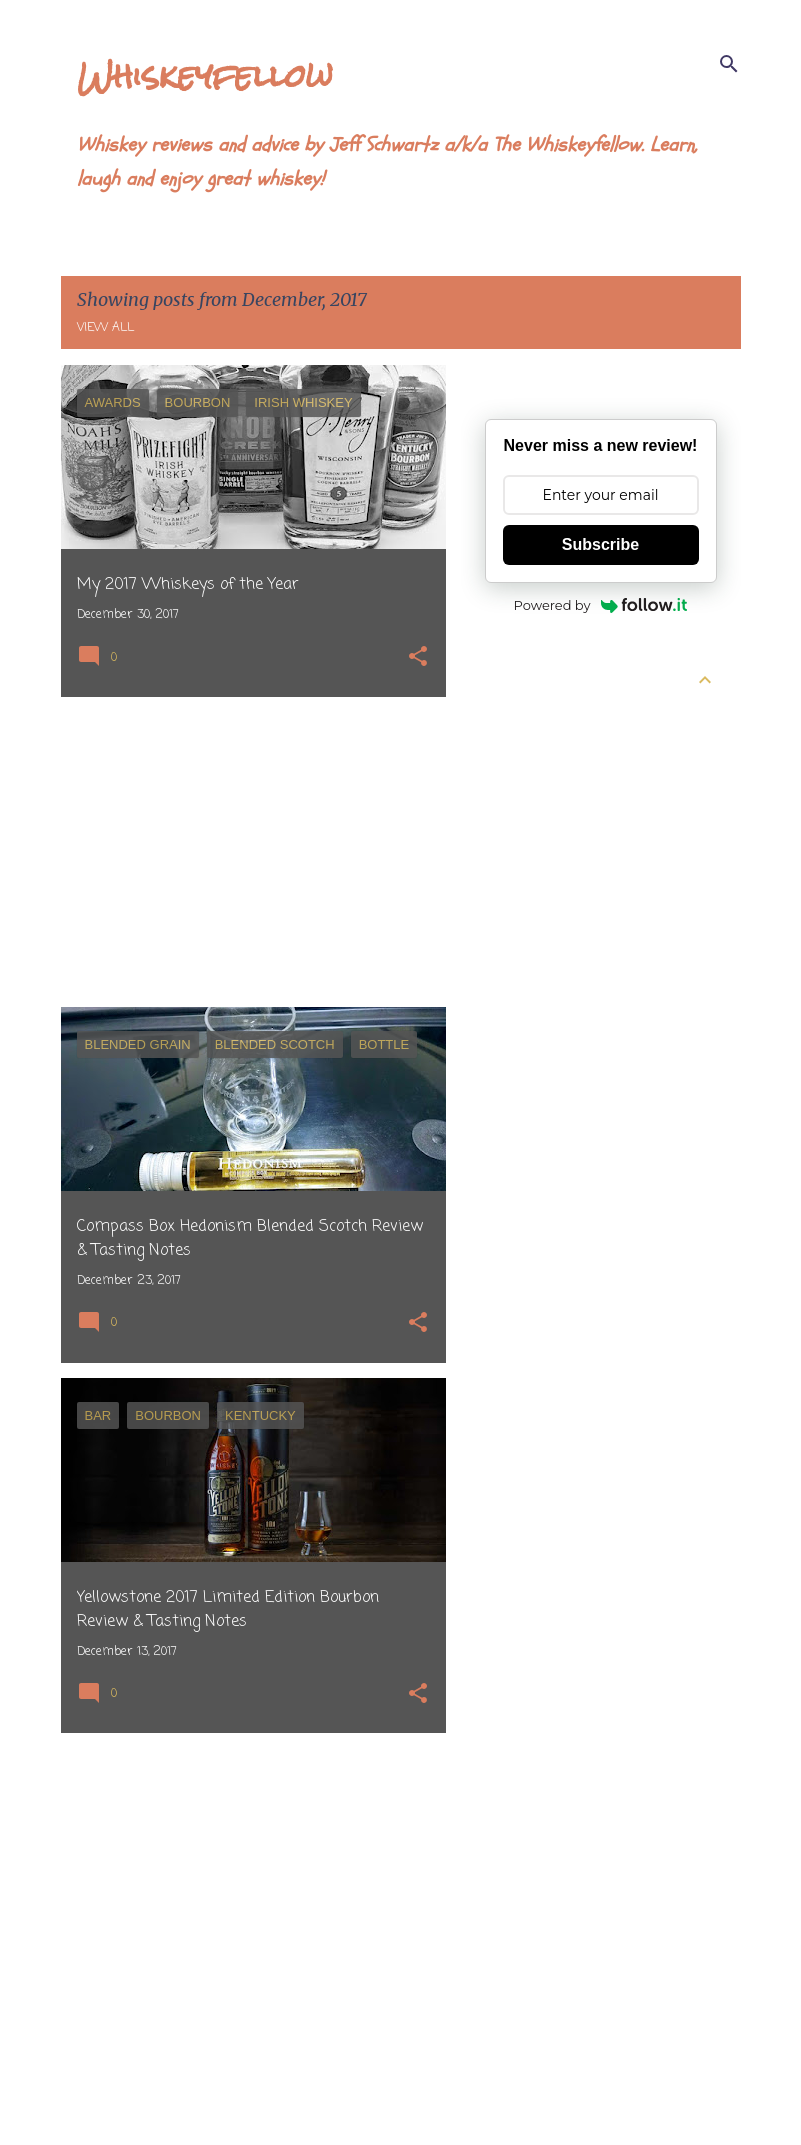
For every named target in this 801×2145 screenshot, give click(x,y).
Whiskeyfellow (205, 75)
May (516, 755)
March (524, 827)
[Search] (729, 64)
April (518, 791)
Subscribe (600, 544)
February (533, 863)
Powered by (601, 605)
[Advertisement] (246, 852)
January (528, 899)
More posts (253, 2088)
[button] (418, 658)
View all (105, 328)
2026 (502, 719)
